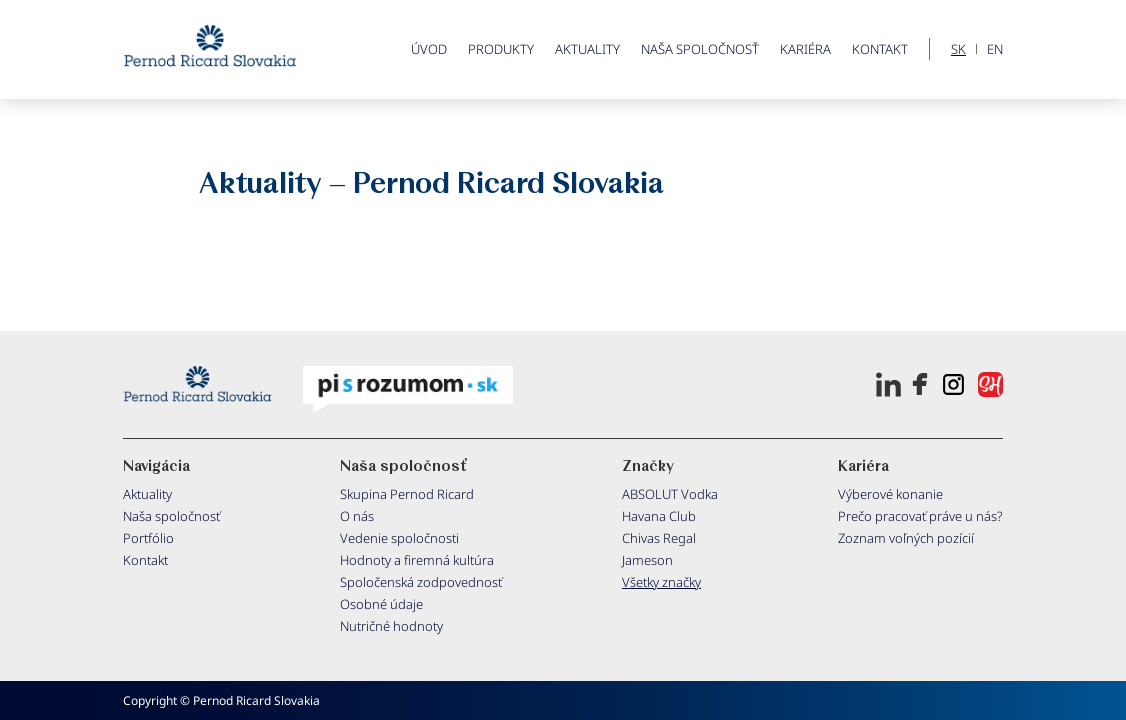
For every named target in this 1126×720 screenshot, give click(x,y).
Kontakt (880, 49)
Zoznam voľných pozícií (906, 538)
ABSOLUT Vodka (670, 494)
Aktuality (587, 49)
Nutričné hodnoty (391, 626)
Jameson (647, 560)
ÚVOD (429, 49)
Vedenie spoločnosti (399, 538)
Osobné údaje (381, 604)
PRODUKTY (501, 49)
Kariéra (805, 49)
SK (958, 49)
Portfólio (148, 538)
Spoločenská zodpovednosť (421, 582)
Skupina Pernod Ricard (407, 494)
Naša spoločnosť (700, 49)
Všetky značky (661, 582)
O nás (357, 516)
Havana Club (659, 516)
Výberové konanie (890, 494)
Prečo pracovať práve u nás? (920, 516)
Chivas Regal (659, 538)
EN (995, 49)
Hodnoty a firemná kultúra (417, 560)
